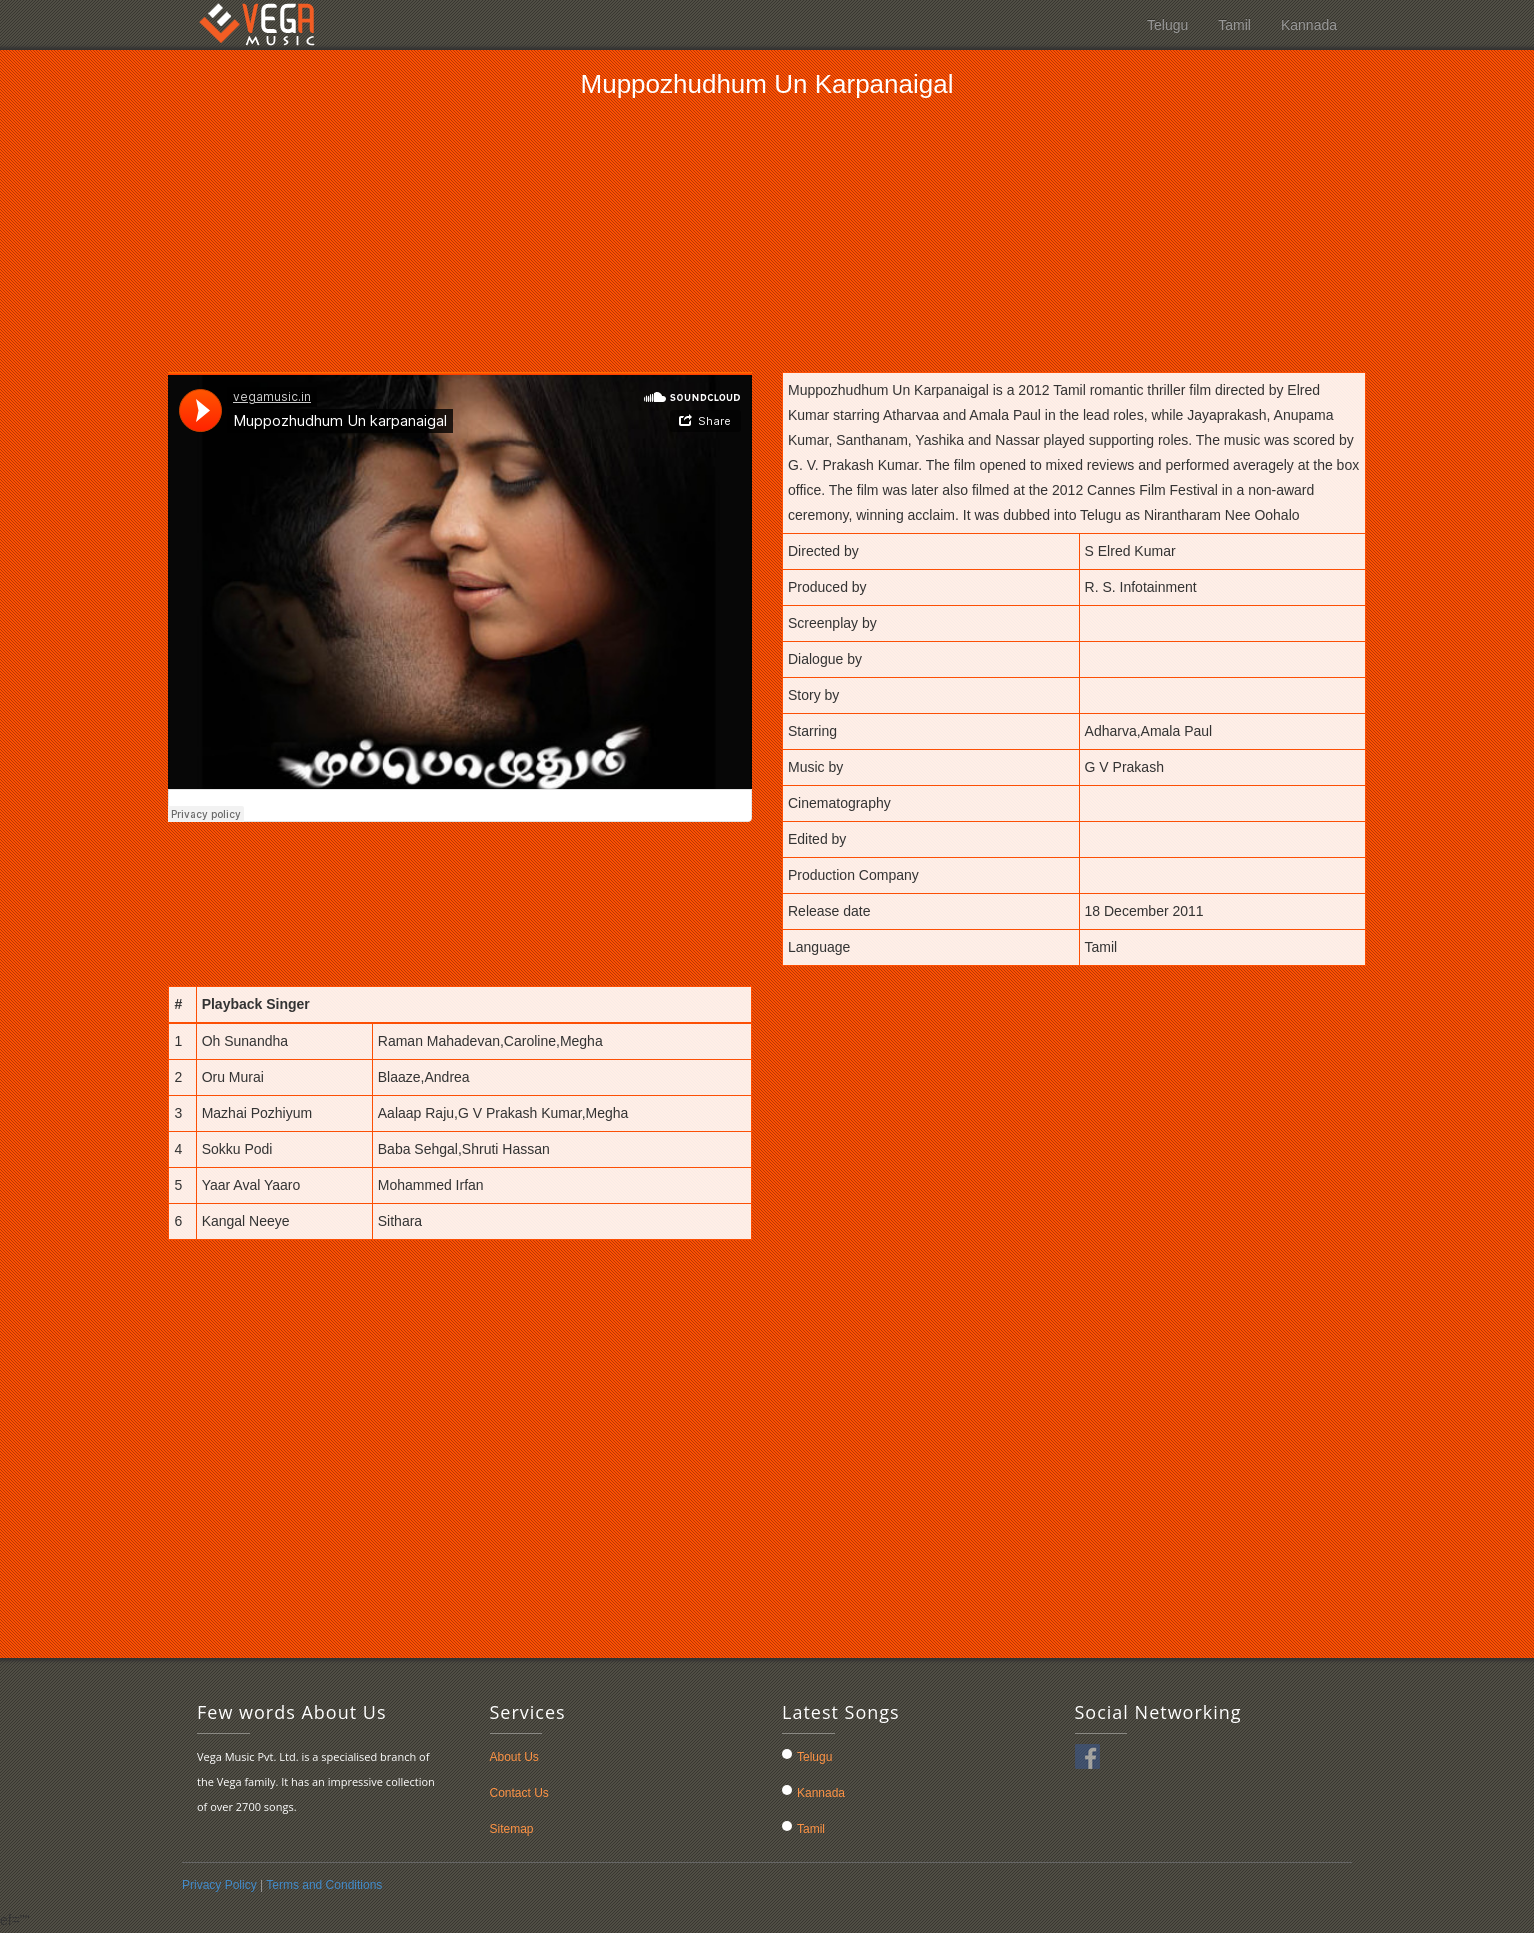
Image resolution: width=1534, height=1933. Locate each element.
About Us (514, 1757)
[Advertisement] (767, 234)
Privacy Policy (221, 1885)
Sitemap (512, 1829)
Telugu (1167, 25)
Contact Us (519, 1793)
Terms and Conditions (324, 1885)
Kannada (1309, 25)
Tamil (1234, 25)
